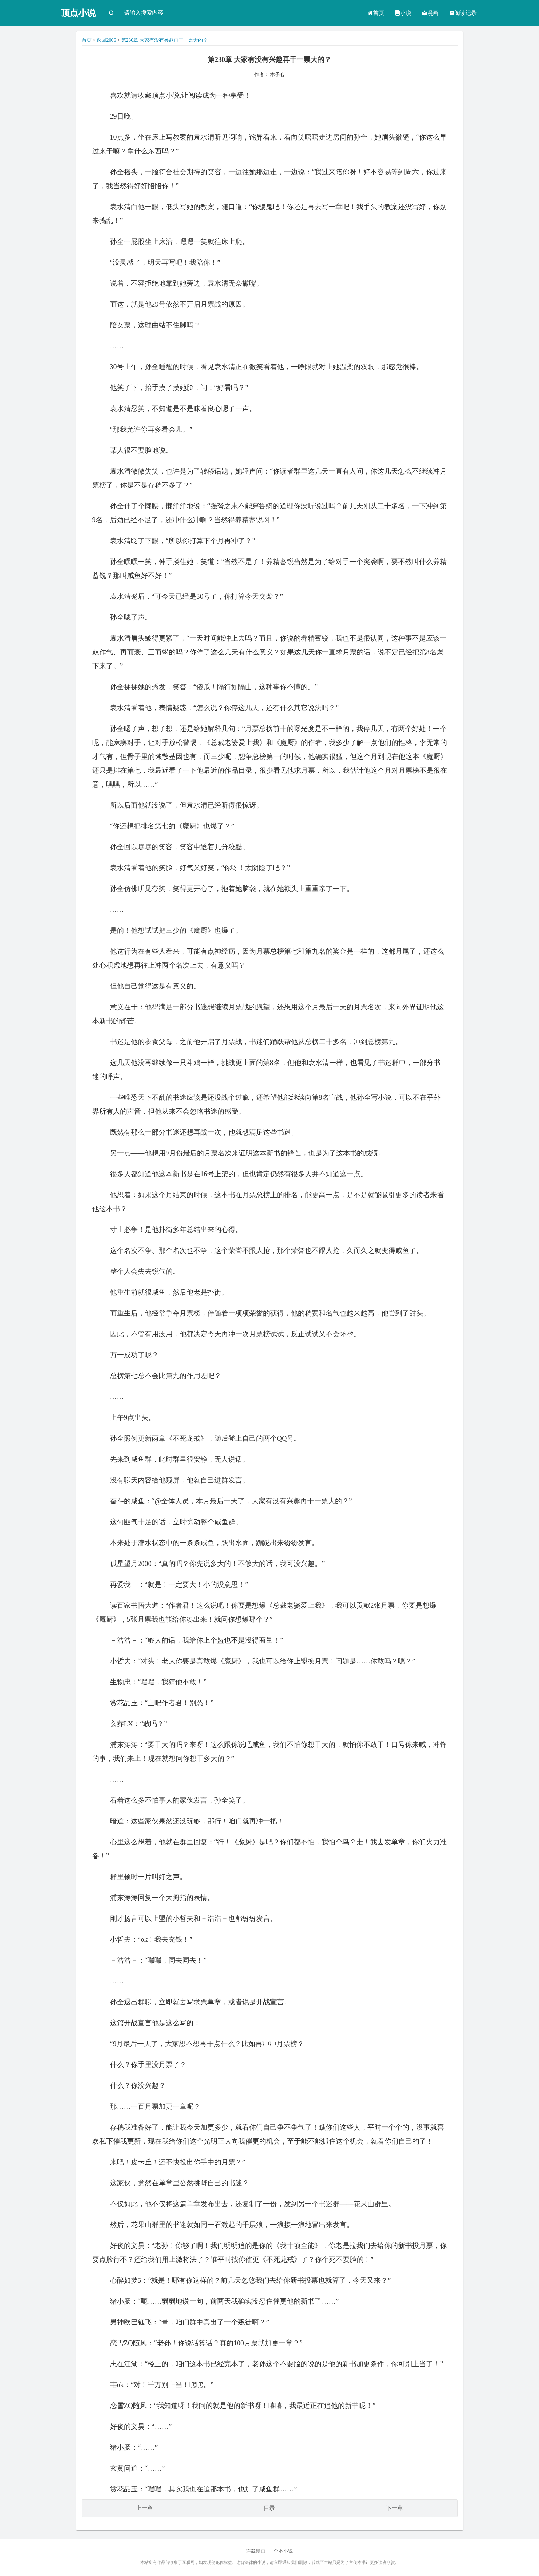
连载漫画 (255, 2551)
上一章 (144, 2508)
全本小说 (283, 2551)
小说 (403, 13)
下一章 (394, 2508)
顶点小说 (78, 13)
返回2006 (106, 40)
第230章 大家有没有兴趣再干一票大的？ (164, 40)
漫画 (430, 13)
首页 (375, 13)
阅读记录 (463, 13)
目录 (269, 2508)
